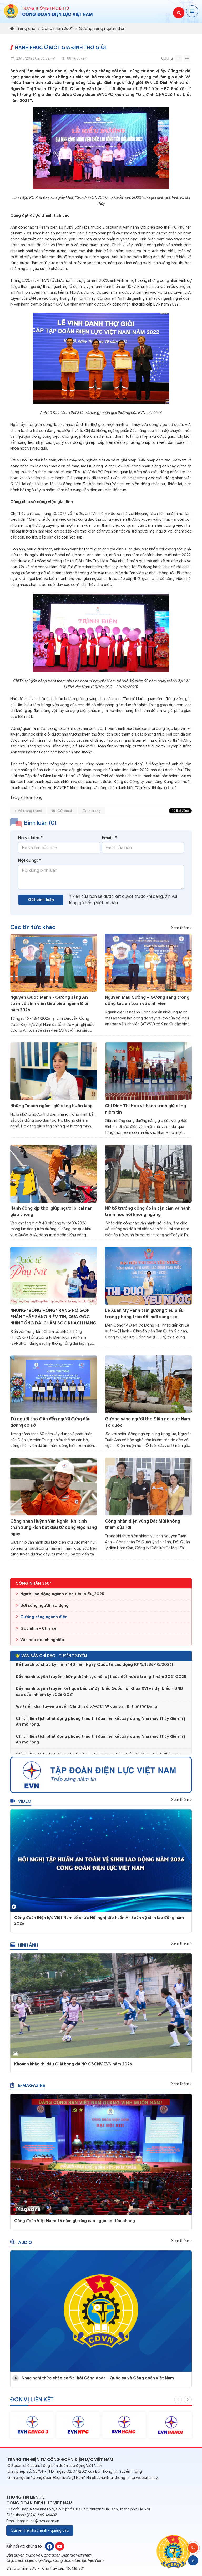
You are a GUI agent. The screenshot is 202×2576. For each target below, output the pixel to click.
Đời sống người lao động (44, 1607)
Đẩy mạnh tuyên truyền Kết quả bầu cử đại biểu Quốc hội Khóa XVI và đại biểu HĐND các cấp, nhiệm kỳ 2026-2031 (99, 1694)
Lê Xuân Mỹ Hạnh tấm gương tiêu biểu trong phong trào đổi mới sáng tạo (144, 1315)
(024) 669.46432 (42, 2515)
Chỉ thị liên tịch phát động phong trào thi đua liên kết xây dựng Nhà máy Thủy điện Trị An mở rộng (100, 1742)
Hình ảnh (24, 1947)
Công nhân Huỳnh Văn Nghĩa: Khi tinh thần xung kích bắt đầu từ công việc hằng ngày (53, 1530)
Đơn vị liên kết (32, 2401)
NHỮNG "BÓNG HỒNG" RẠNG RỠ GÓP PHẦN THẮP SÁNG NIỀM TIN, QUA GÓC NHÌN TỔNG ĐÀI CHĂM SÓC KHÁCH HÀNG (53, 1319)
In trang (92, 812)
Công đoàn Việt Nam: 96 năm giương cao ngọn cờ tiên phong (74, 2222)
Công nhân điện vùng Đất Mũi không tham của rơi (142, 1526)
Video (20, 1803)
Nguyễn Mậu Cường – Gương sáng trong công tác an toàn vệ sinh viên (147, 1002)
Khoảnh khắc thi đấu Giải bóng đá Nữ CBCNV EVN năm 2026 (73, 2065)
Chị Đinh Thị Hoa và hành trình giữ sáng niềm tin (145, 1111)
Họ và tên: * (30, 840)
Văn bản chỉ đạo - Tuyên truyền (51, 1657)
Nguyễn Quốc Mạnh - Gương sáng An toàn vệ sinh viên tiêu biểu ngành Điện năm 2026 (50, 1005)
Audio (21, 2244)
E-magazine (27, 2087)
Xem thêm (180, 928)
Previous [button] (178, 2402)
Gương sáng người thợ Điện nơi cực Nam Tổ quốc (147, 1424)
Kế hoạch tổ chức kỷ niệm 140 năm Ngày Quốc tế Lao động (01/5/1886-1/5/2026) (94, 1667)
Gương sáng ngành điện (102, 28)
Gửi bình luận (41, 901)
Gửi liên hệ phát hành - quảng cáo (40, 2530)
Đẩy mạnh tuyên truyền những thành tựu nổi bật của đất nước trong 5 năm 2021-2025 (101, 1679)
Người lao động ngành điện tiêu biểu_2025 (62, 1596)
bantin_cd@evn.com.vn (38, 2521)
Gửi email (62, 812)
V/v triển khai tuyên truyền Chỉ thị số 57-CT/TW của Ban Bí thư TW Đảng (86, 1709)
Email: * (109, 840)
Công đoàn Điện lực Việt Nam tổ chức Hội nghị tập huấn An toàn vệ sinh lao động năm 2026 (99, 1922)
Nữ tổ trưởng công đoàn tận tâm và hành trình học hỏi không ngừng (148, 1213)
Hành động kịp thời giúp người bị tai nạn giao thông (51, 1213)
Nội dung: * (29, 862)
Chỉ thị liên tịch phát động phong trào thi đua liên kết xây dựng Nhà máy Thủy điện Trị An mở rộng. (100, 1724)
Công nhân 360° (57, 28)
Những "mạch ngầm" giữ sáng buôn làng (51, 1108)
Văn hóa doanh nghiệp (42, 1641)
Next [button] (188, 2402)
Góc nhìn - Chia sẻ (38, 1630)
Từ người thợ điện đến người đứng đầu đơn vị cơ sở (50, 1424)
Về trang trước (28, 812)
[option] (32, 2427)
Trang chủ (22, 28)
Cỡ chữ (167, 58)
